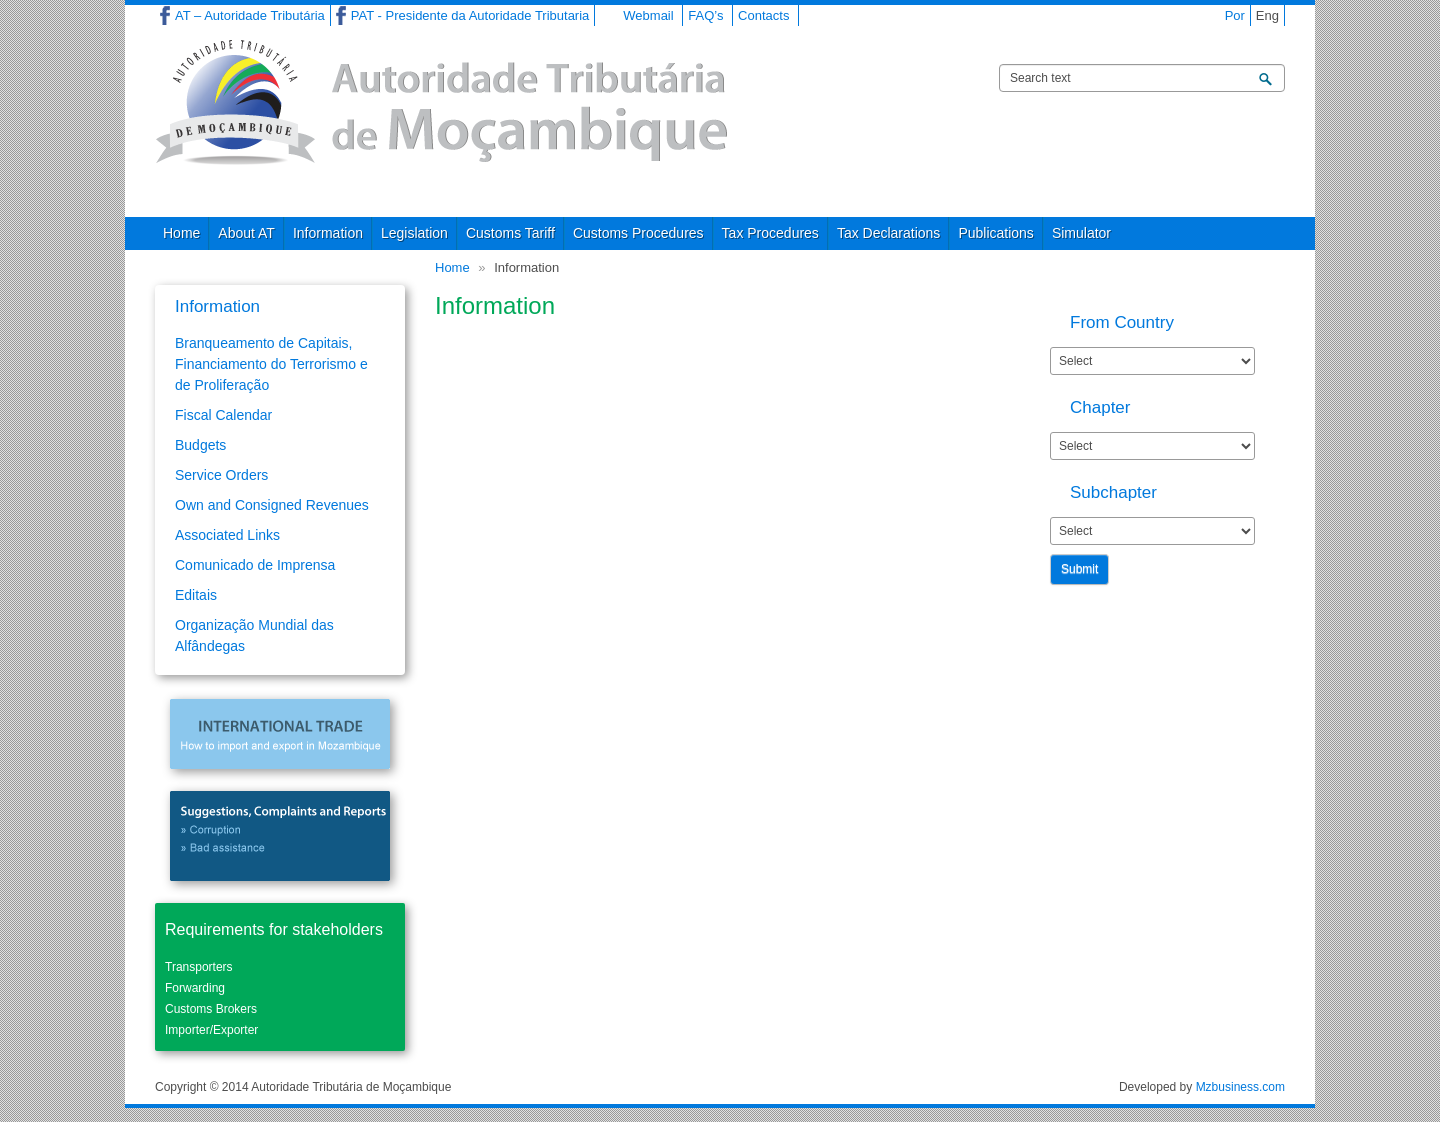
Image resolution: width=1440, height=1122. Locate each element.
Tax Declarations (889, 233)
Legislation (414, 233)
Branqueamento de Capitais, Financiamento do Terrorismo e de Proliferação (271, 364)
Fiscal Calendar (223, 415)
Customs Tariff (510, 233)
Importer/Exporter (211, 1030)
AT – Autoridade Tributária (250, 15)
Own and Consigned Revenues (272, 505)
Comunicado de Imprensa (255, 565)
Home (181, 233)
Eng (1267, 15)
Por (1235, 15)
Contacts (763, 15)
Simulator (1081, 233)
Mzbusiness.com (1240, 1087)
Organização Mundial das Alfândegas (254, 635)
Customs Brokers (211, 1009)
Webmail (648, 15)
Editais (196, 595)
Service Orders (221, 475)
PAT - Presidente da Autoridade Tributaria (470, 15)
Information (328, 233)
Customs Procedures (638, 233)
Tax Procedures (770, 233)
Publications (996, 233)
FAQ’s (705, 15)
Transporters (199, 967)
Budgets (200, 445)
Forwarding (195, 988)
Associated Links (227, 535)
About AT (246, 233)
